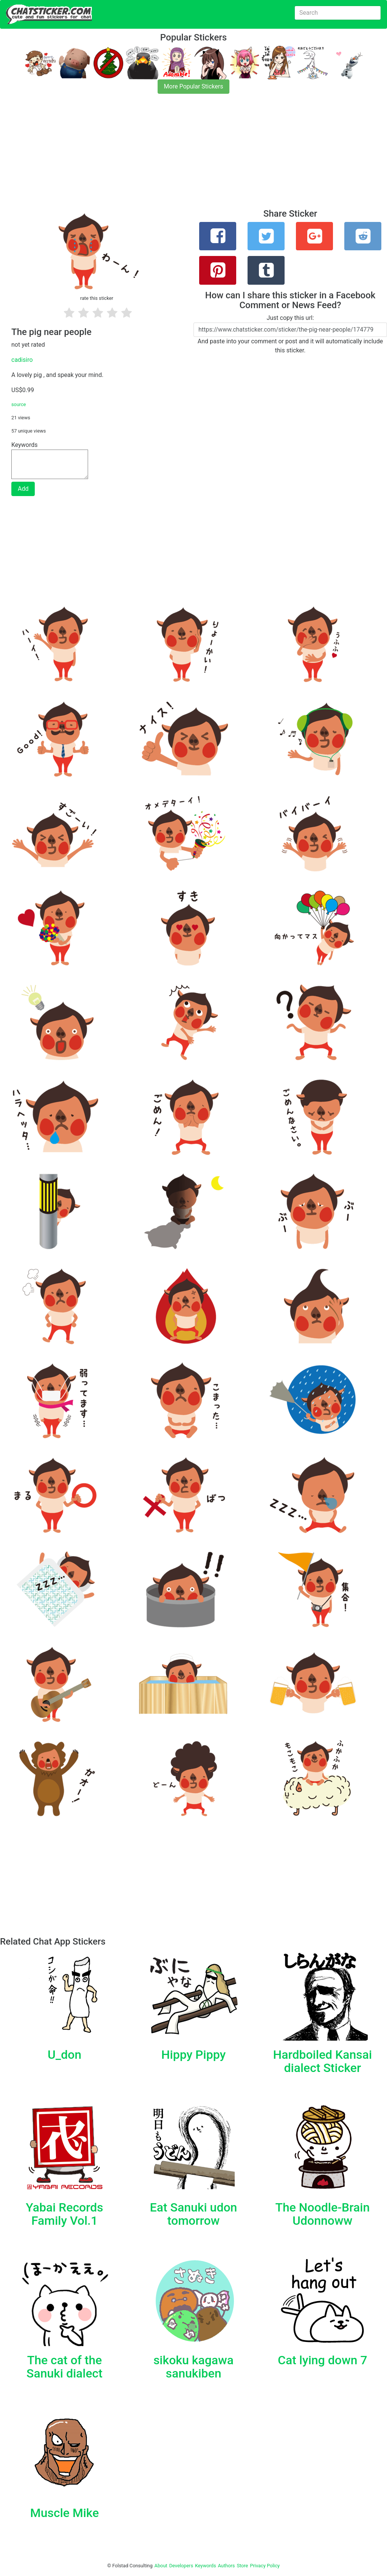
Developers (181, 2565)
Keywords (205, 2565)
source (18, 404)
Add (23, 488)
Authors (226, 2565)
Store (242, 2565)
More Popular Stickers (193, 86)
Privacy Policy (265, 2565)
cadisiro (22, 359)
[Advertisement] (193, 156)
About (161, 2565)
